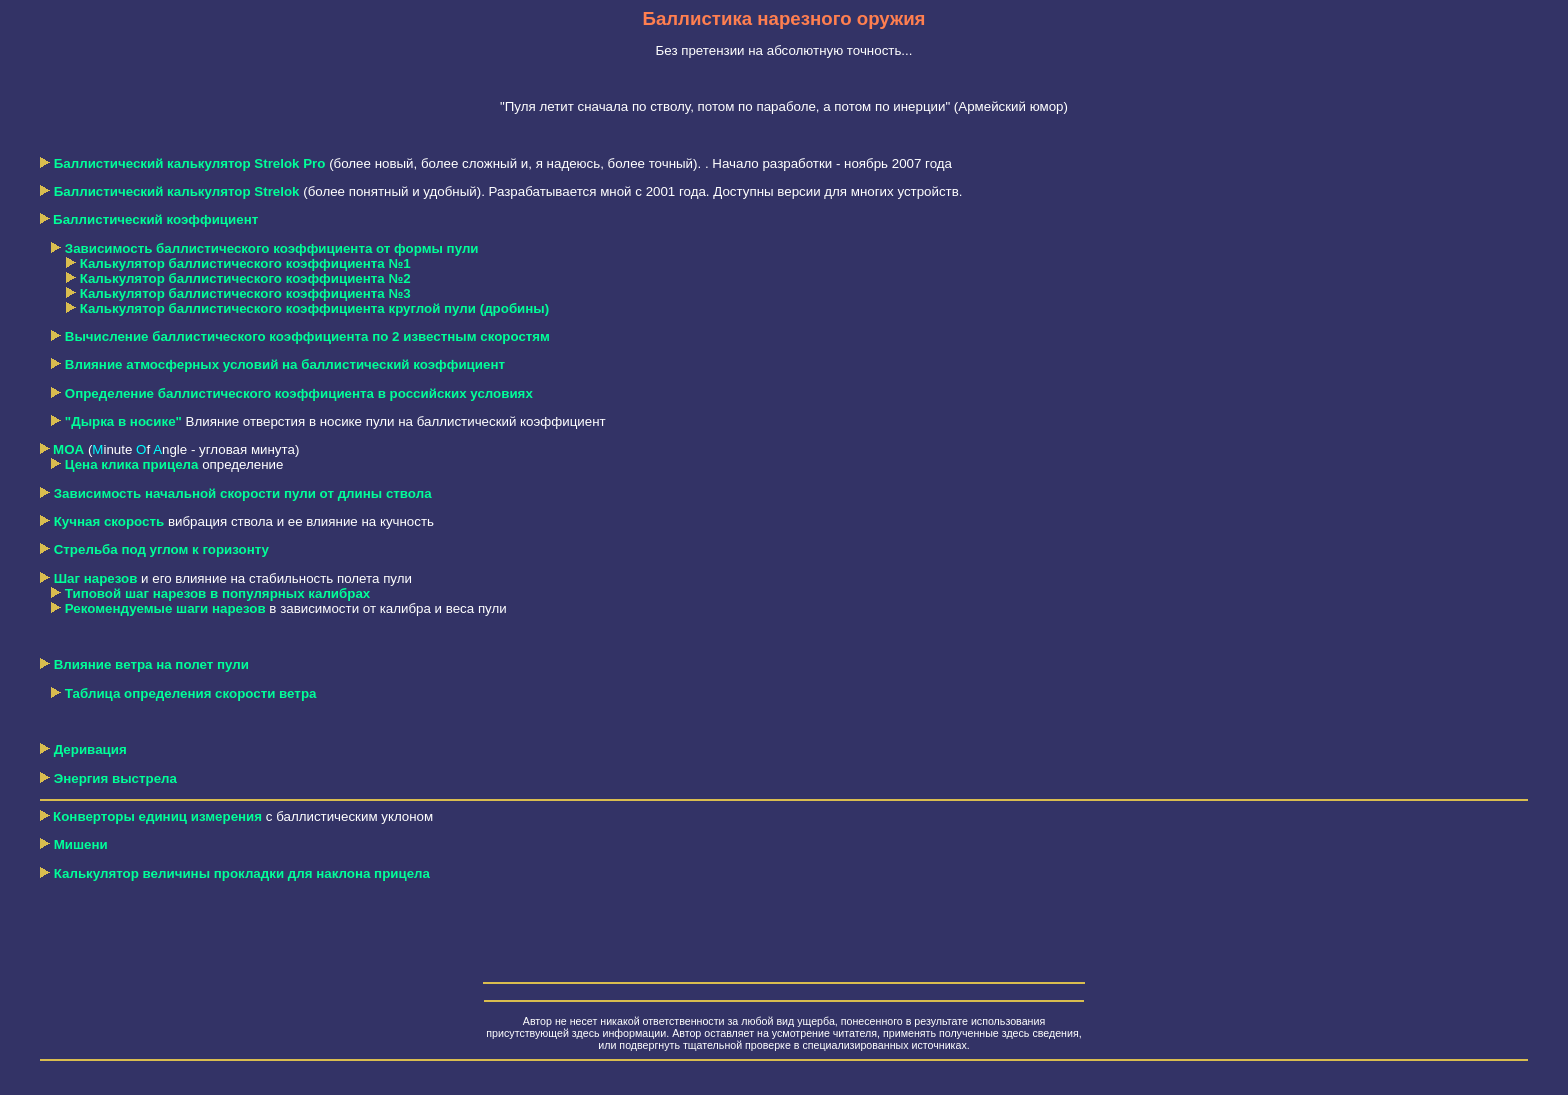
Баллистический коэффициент (155, 219)
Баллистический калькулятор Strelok (177, 191)
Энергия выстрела (115, 778)
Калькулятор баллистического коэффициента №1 (245, 263)
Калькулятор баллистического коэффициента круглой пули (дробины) (315, 308)
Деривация (90, 749)
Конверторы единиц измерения (157, 816)
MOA (68, 449)
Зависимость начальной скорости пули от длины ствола (243, 493)
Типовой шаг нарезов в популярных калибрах (217, 593)
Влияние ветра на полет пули (151, 664)
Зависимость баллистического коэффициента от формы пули (272, 248)
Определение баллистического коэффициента (299, 393)
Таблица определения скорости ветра (191, 693)
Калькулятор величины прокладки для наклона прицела (235, 873)
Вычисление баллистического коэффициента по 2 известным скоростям (307, 336)
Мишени (81, 844)
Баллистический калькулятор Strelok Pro (190, 163)
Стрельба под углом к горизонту (161, 549)
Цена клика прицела (132, 464)
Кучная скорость (109, 521)
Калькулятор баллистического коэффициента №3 (245, 293)
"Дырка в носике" (123, 421)
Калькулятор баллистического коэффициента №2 (245, 278)
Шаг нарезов (96, 578)
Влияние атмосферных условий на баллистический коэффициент (285, 364)
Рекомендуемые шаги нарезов (165, 608)
